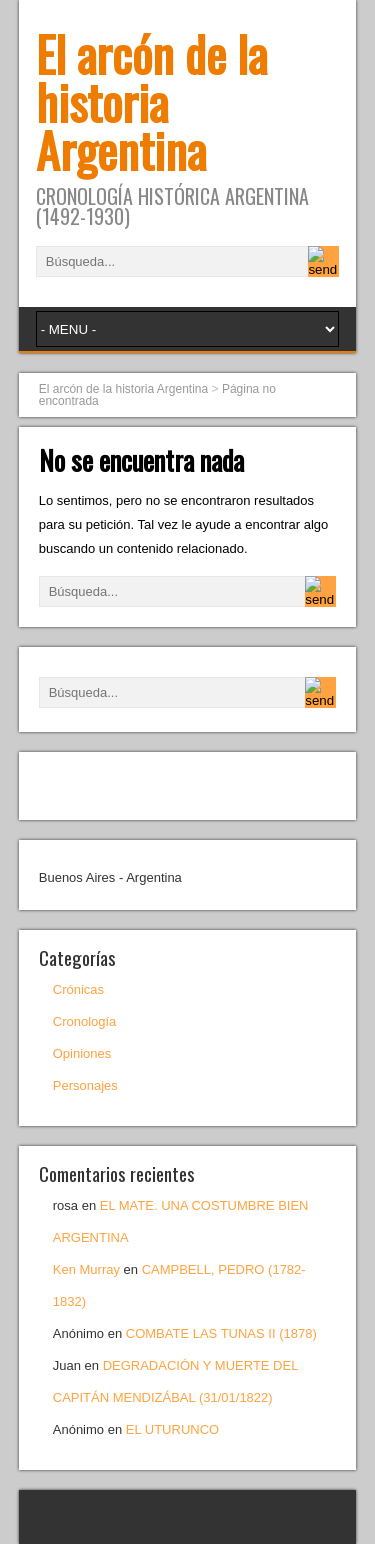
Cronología (85, 1021)
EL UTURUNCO (172, 1429)
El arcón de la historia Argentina (151, 101)
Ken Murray (86, 1269)
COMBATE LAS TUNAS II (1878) (221, 1333)
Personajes (85, 1085)
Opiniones (82, 1053)
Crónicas (78, 989)
